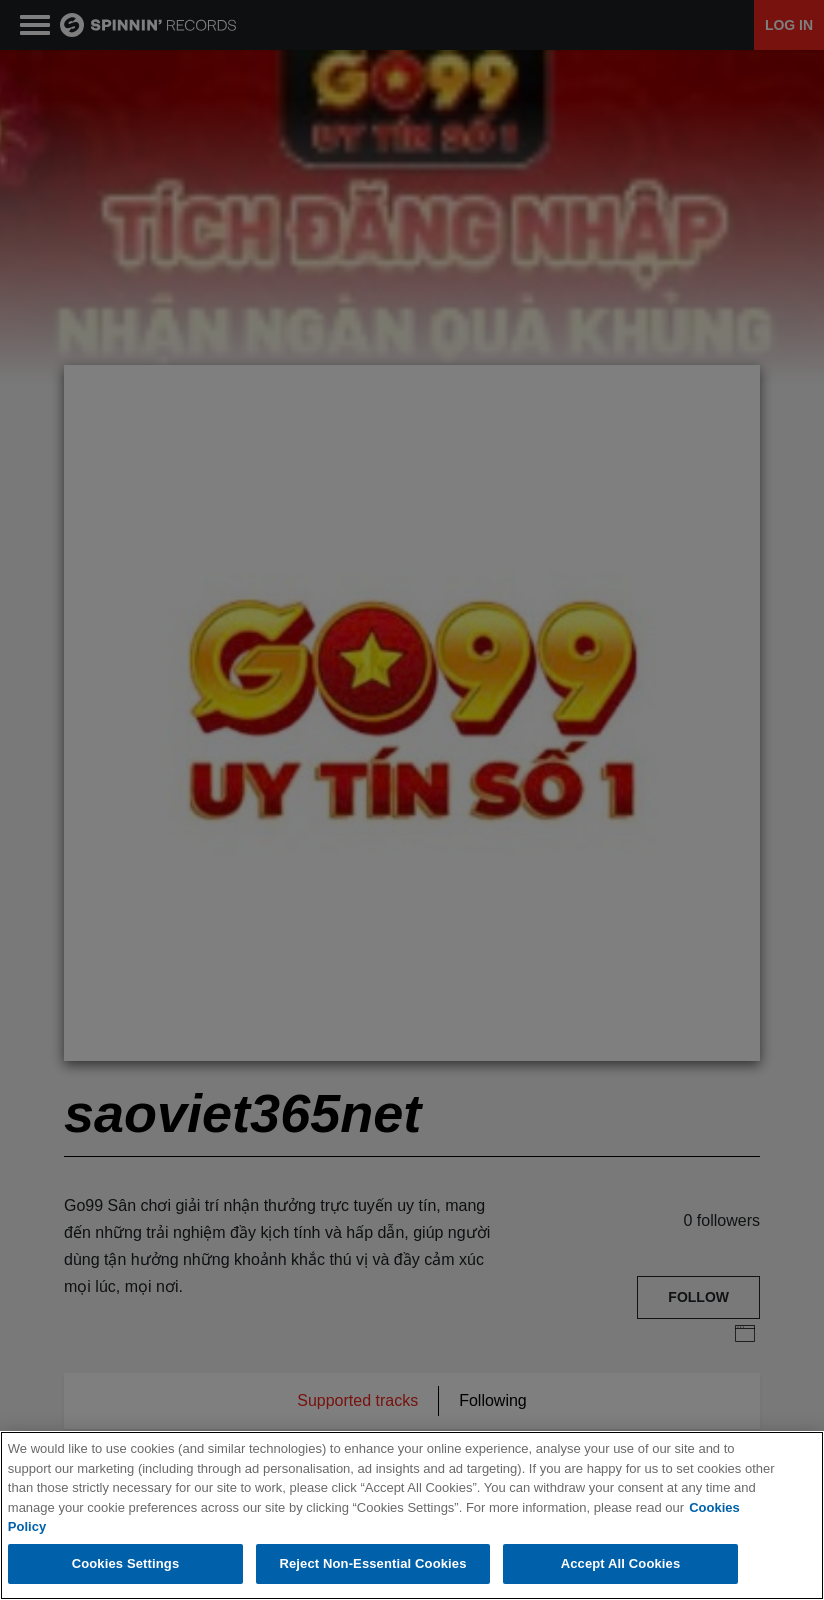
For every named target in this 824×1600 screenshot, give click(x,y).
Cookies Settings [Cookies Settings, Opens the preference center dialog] (126, 1563)
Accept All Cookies (621, 1563)
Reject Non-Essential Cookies (372, 1563)
